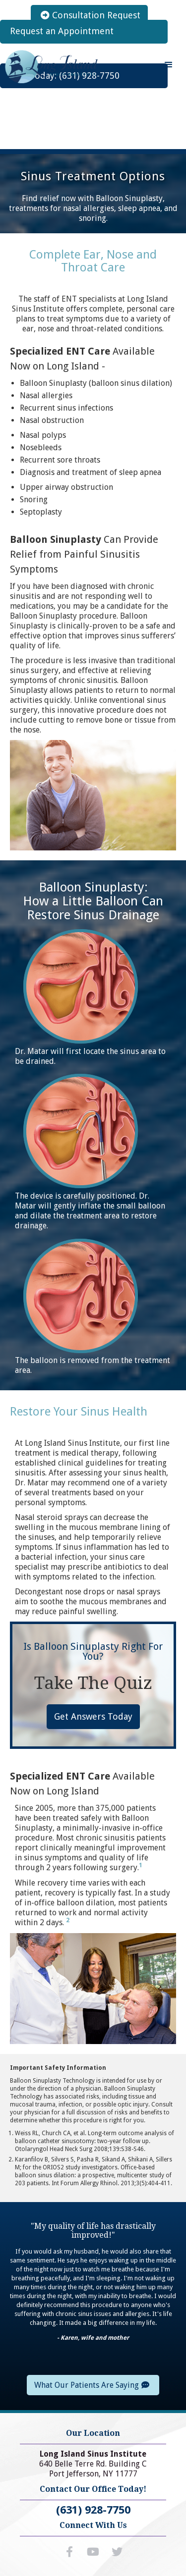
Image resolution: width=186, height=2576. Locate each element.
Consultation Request (90, 15)
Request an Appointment (62, 31)
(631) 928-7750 (93, 2510)
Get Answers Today (93, 1716)
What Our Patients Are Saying (91, 2385)
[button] (169, 65)
